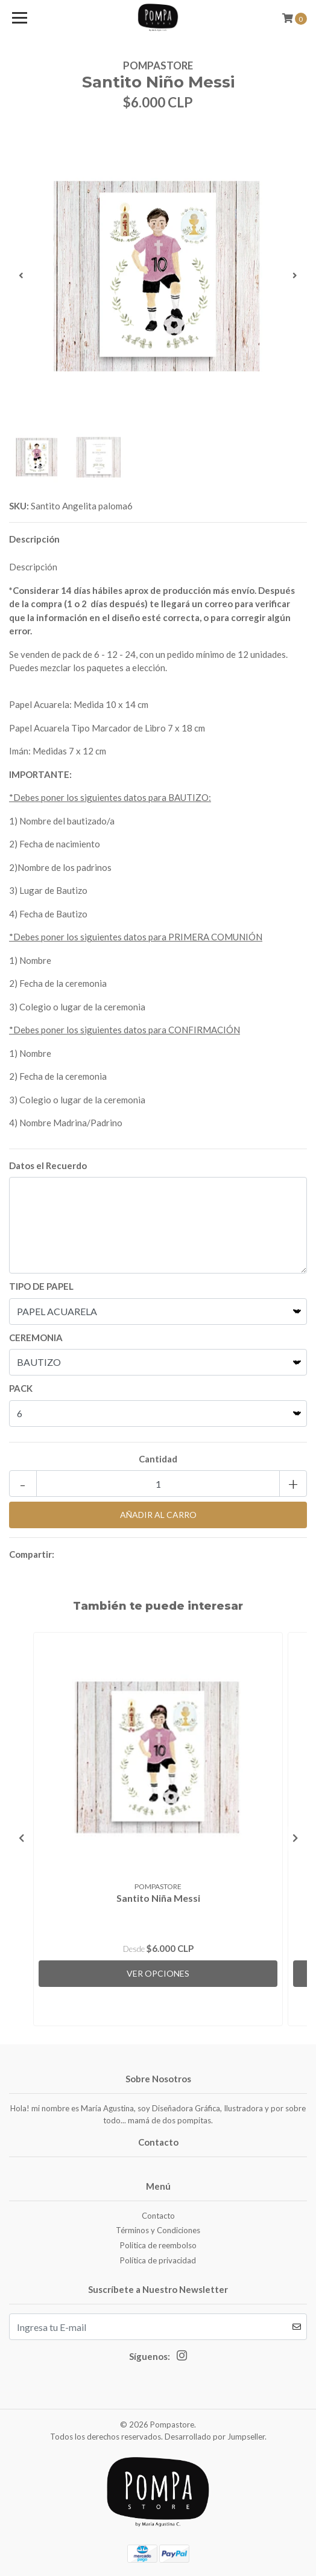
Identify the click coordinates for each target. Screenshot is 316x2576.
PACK (21, 1388)
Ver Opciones (158, 1973)
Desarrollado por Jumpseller (215, 2436)
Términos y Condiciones (158, 2230)
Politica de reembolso (158, 2245)
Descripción (34, 539)
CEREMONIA (36, 1337)
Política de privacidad (158, 2260)
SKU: (19, 505)
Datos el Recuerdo (48, 1165)
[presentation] (21, 275)
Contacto (158, 2216)
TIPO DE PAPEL (41, 1286)
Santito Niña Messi (158, 1898)
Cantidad (158, 1458)
